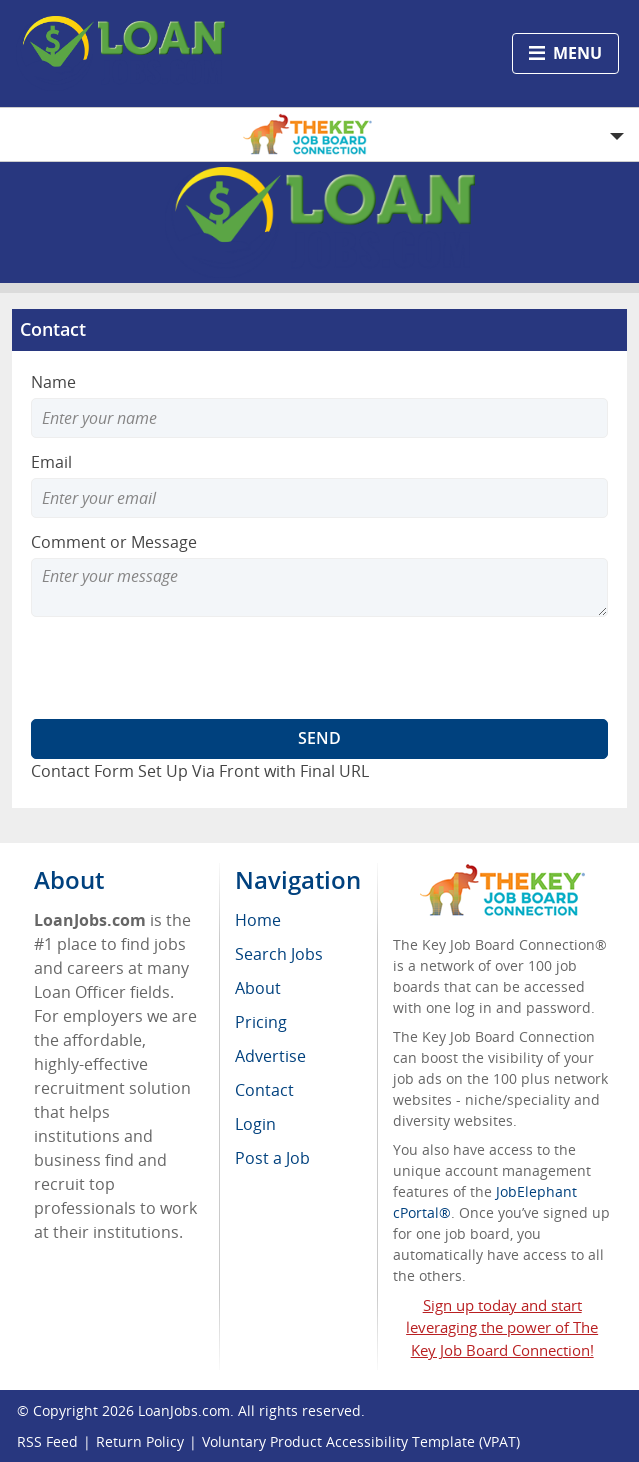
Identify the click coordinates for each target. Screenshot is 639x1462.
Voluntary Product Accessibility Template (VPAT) (361, 1441)
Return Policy (140, 1441)
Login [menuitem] (255, 1124)
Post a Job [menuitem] (272, 1158)
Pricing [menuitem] (261, 1022)
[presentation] (183, 668)
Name (53, 382)
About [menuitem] (258, 988)
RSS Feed (47, 1441)
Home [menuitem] (258, 920)
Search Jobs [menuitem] (279, 954)
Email (51, 462)
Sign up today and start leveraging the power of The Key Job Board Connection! (502, 1328)
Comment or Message (114, 542)
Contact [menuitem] (264, 1090)
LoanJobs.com (184, 1410)
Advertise (270, 1056)
